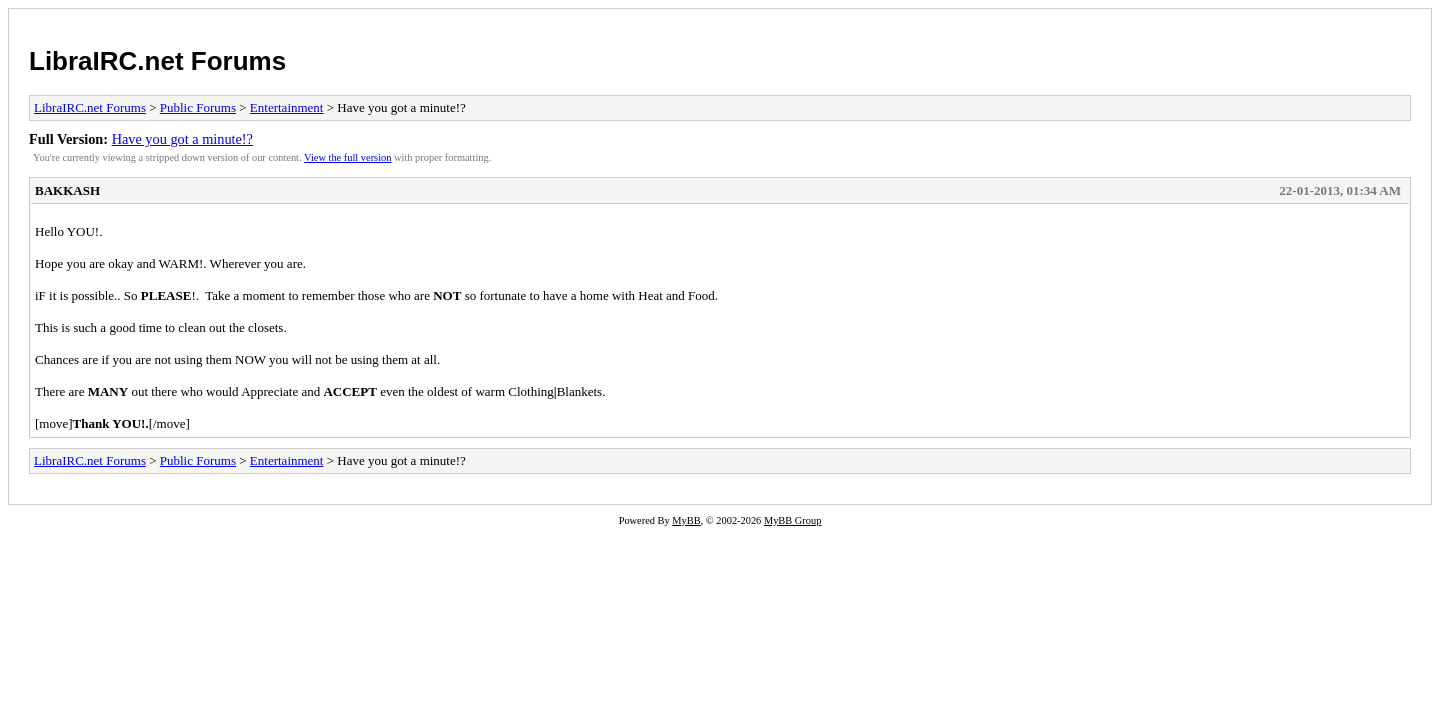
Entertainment (287, 107)
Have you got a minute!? (182, 139)
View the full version (347, 157)
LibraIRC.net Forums (157, 61)
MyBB (686, 520)
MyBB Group (792, 520)
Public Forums (198, 107)
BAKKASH (67, 190)
